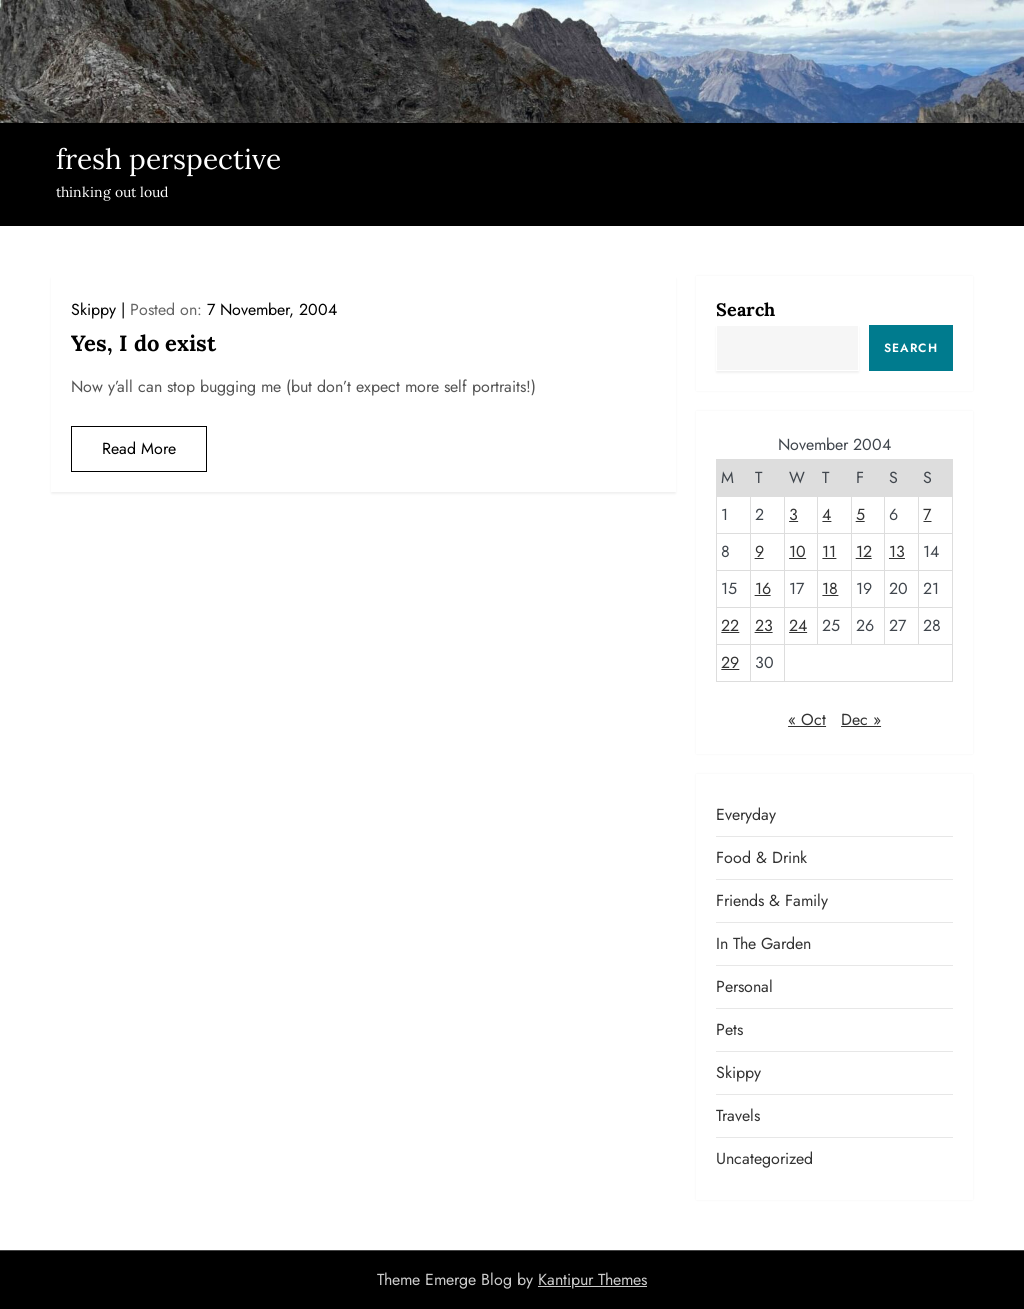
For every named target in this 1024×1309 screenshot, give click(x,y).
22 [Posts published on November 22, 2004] (730, 625)
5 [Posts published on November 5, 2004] (860, 514)
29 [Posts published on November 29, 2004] (730, 662)
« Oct (807, 719)
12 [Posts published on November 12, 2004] (864, 551)
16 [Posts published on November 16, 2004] (763, 588)
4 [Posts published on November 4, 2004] (826, 514)
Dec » (861, 719)
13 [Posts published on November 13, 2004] (897, 551)
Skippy (93, 309)
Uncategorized (764, 1158)
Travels (738, 1115)
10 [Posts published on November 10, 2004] (797, 551)
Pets (729, 1029)
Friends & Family (772, 900)
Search (745, 309)
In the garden (763, 943)
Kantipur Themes (592, 1279)
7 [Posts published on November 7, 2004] (927, 514)
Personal (744, 986)
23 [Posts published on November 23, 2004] (764, 625)
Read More (139, 448)
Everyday (746, 814)
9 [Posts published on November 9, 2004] (759, 551)
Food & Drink (761, 857)
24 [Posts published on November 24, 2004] (798, 625)
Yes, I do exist (143, 343)
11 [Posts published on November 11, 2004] (829, 551)
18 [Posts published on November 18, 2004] (830, 588)
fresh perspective (168, 159)
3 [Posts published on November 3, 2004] (793, 514)
